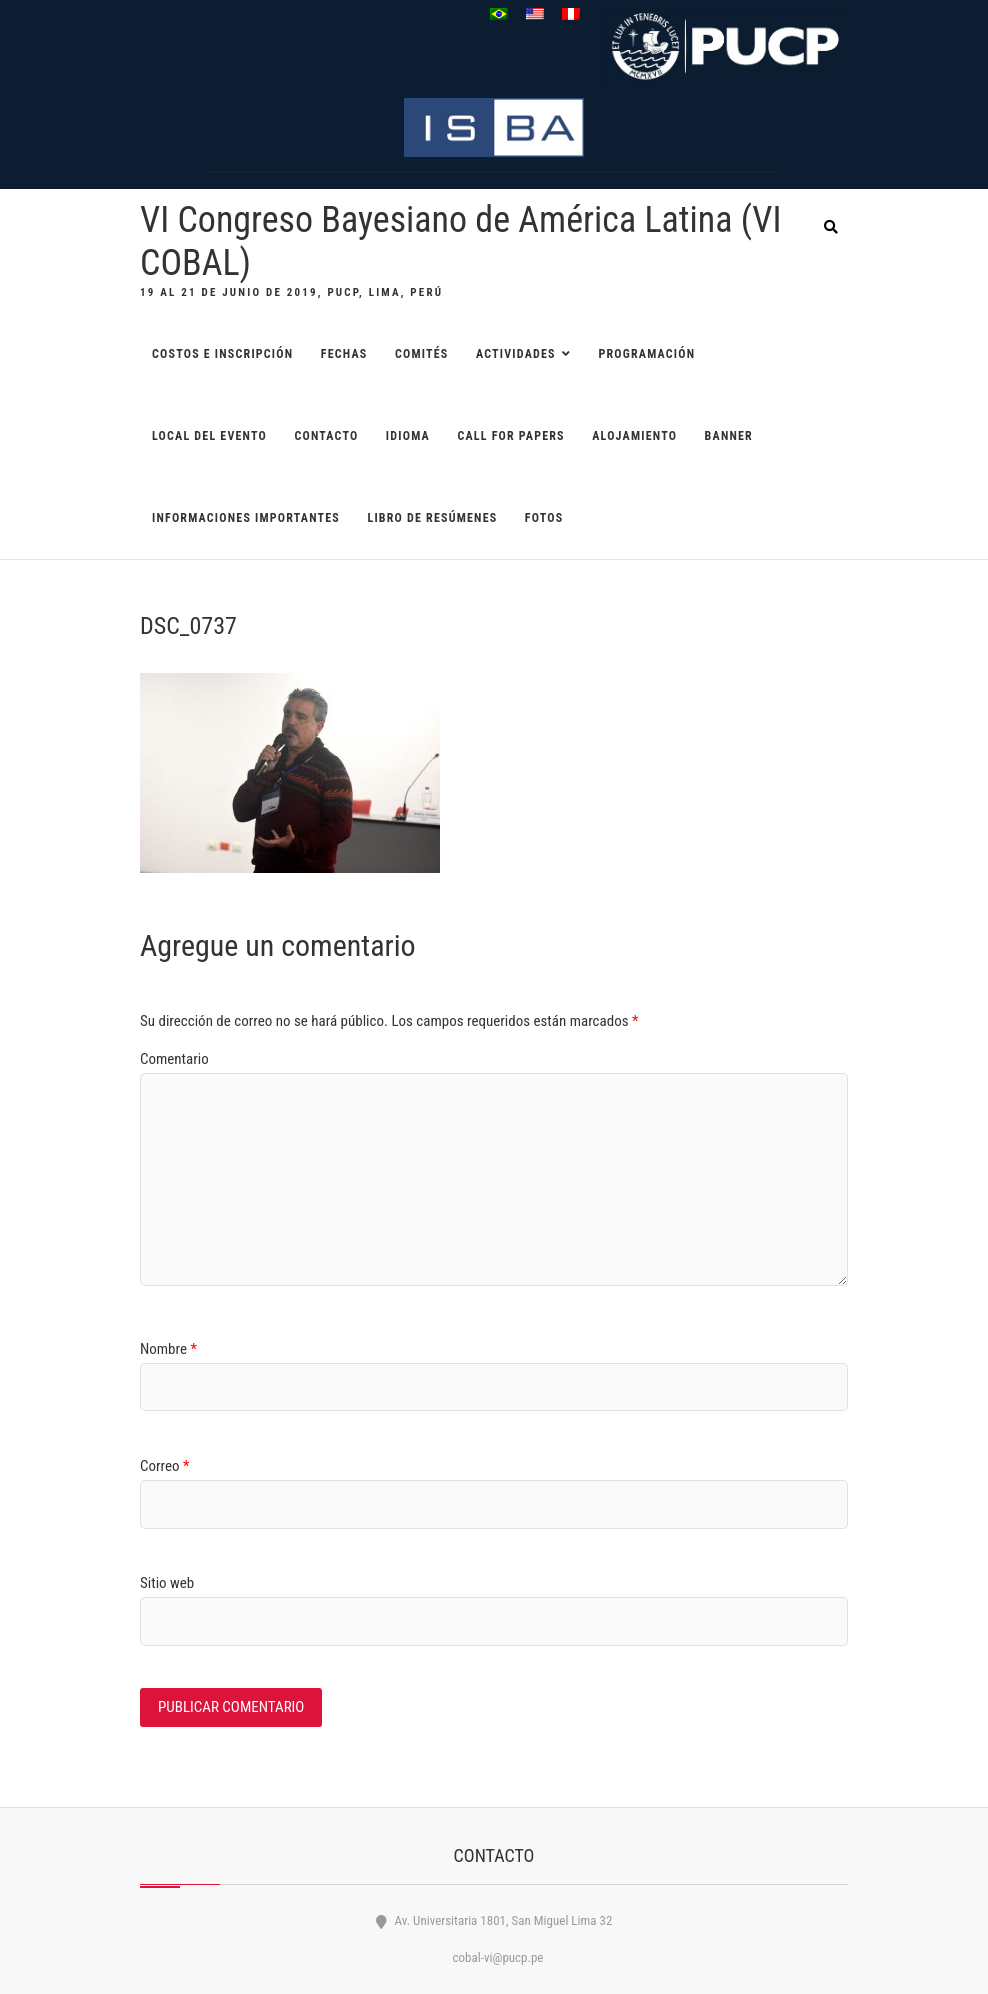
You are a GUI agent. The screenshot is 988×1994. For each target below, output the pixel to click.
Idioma (408, 436)
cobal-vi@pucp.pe (494, 1957)
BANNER (729, 436)
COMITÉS (422, 354)
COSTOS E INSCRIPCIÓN (222, 354)
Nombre (168, 1349)
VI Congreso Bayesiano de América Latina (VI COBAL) (461, 241)
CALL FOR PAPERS (510, 436)
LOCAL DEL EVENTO (209, 436)
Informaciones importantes (246, 518)
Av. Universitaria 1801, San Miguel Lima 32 (494, 1920)
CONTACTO (326, 436)
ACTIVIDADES (516, 354)
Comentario (174, 1059)
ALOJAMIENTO (634, 436)
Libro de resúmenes (432, 518)
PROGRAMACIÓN (646, 354)
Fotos (544, 518)
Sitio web (167, 1583)
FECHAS (344, 354)
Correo (165, 1466)
